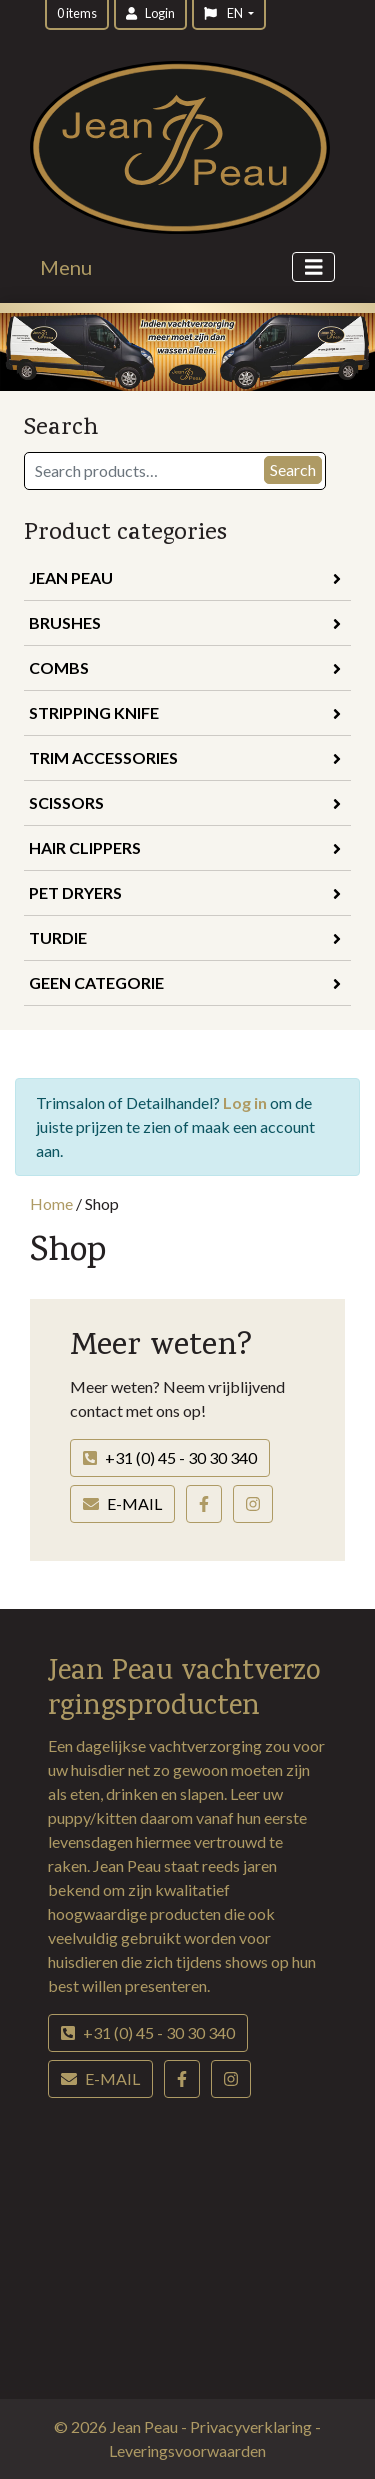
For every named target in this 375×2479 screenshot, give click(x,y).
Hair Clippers (185, 847)
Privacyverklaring (252, 2426)
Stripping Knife (185, 712)
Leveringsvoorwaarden (187, 2450)
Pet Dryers (185, 892)
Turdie (185, 937)
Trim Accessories (185, 757)
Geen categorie (185, 982)
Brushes (185, 622)
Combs (185, 667)
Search (293, 469)
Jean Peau (185, 577)
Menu (66, 267)
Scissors (185, 802)
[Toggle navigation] (314, 267)
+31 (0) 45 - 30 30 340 (170, 1457)
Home (51, 1203)
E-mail (122, 1503)
